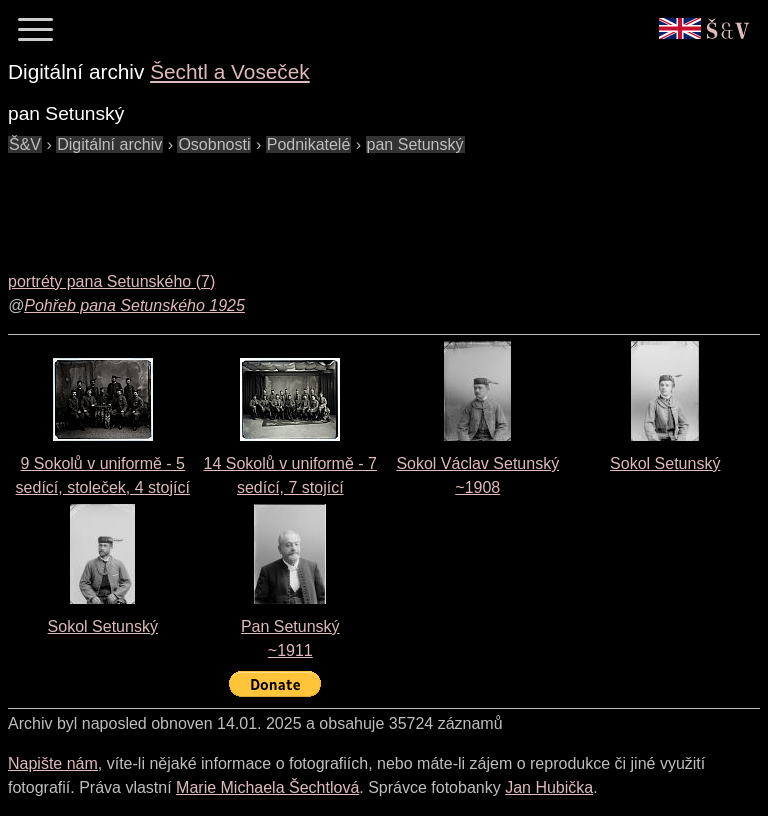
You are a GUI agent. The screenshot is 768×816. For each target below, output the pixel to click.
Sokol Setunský (665, 463)
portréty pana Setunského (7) (111, 281)
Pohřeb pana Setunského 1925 (134, 305)
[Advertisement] (372, 202)
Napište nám (53, 763)
